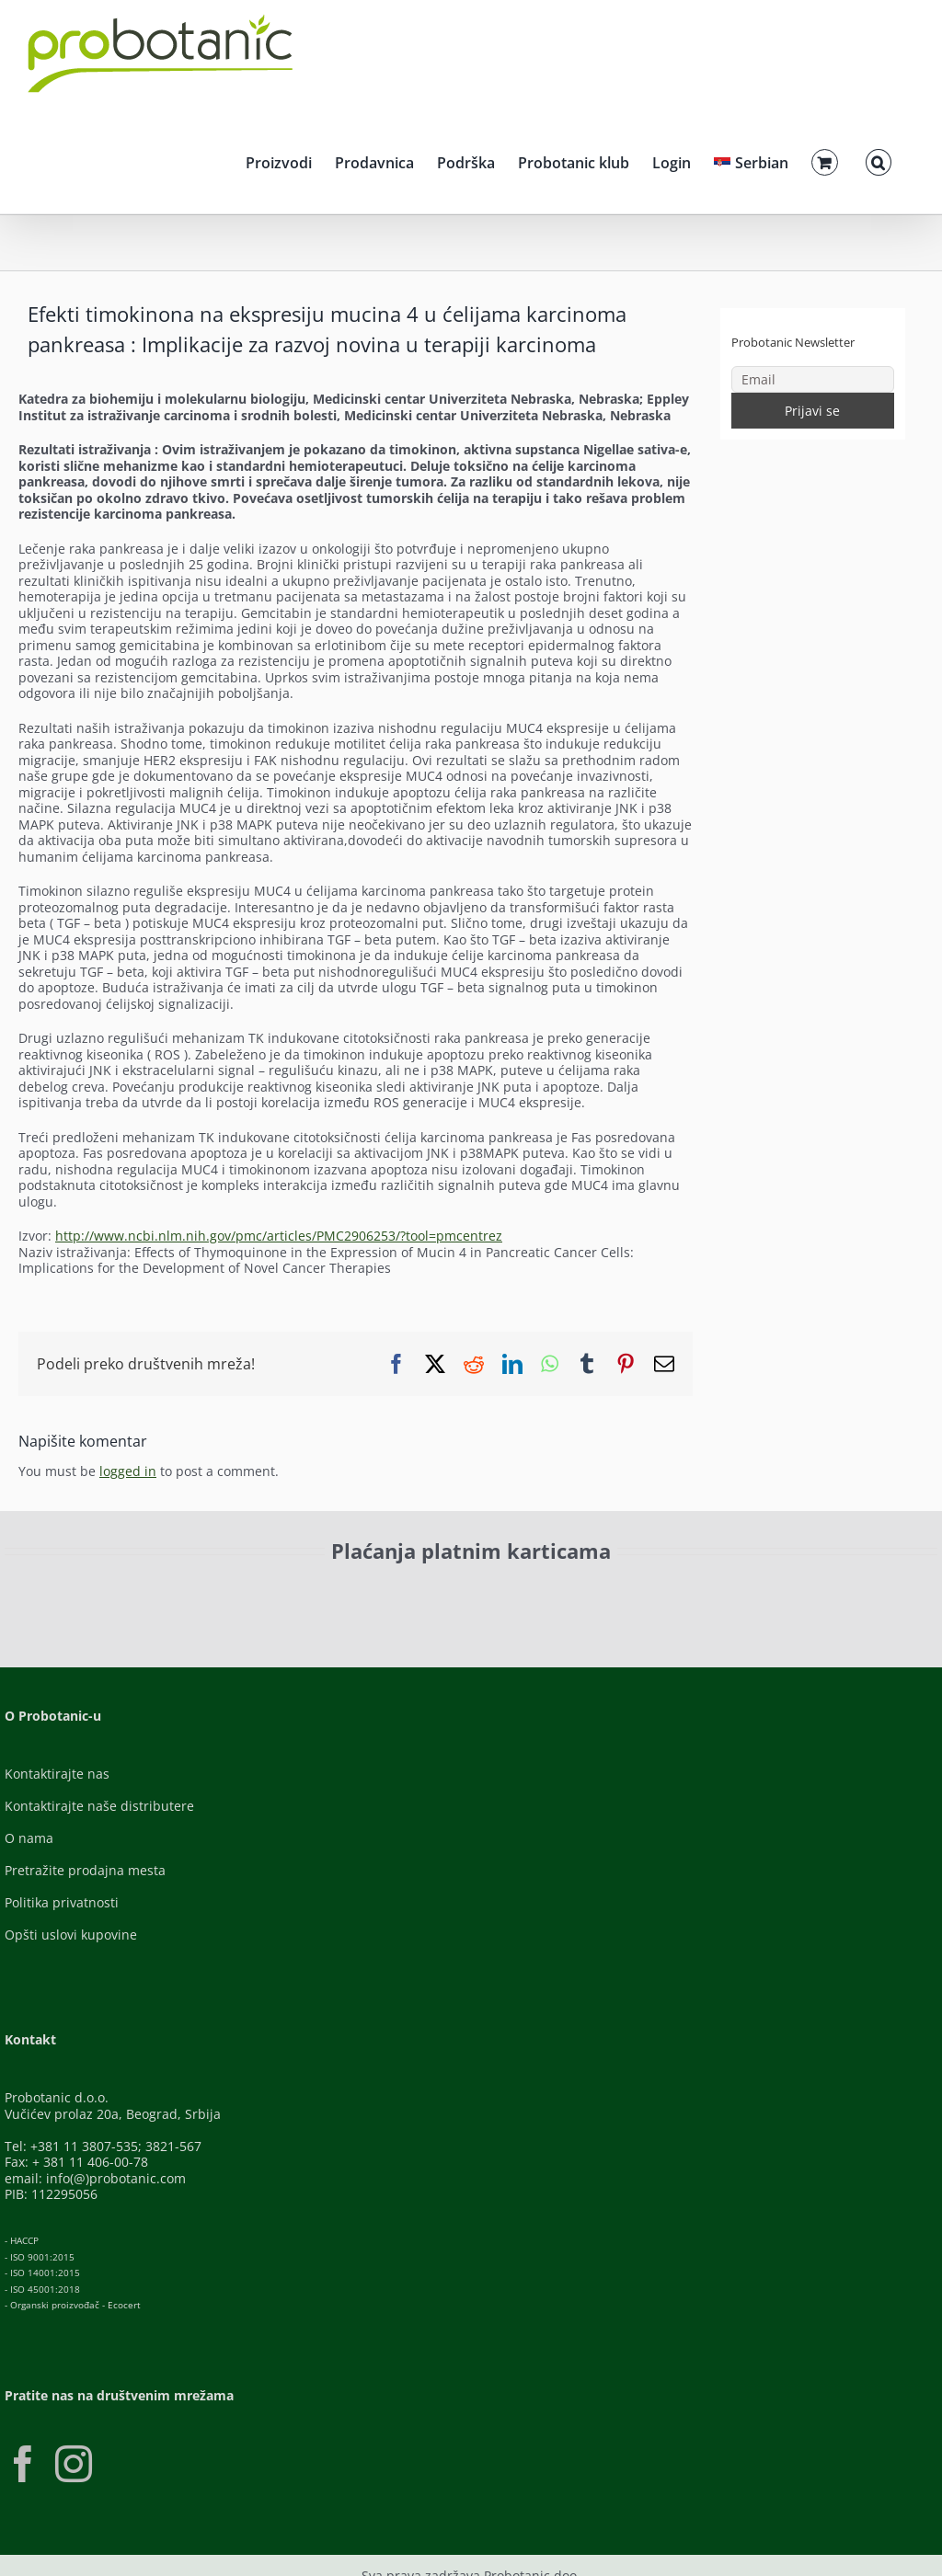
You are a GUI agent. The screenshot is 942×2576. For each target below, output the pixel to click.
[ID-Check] (181, 1598)
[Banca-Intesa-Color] (536, 1592)
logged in (127, 1471)
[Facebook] (23, 2463)
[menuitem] (751, 160)
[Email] (812, 379)
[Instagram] (73, 2463)
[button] (878, 160)
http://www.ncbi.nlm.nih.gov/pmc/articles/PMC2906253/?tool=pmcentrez (278, 1235)
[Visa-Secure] (337, 1592)
